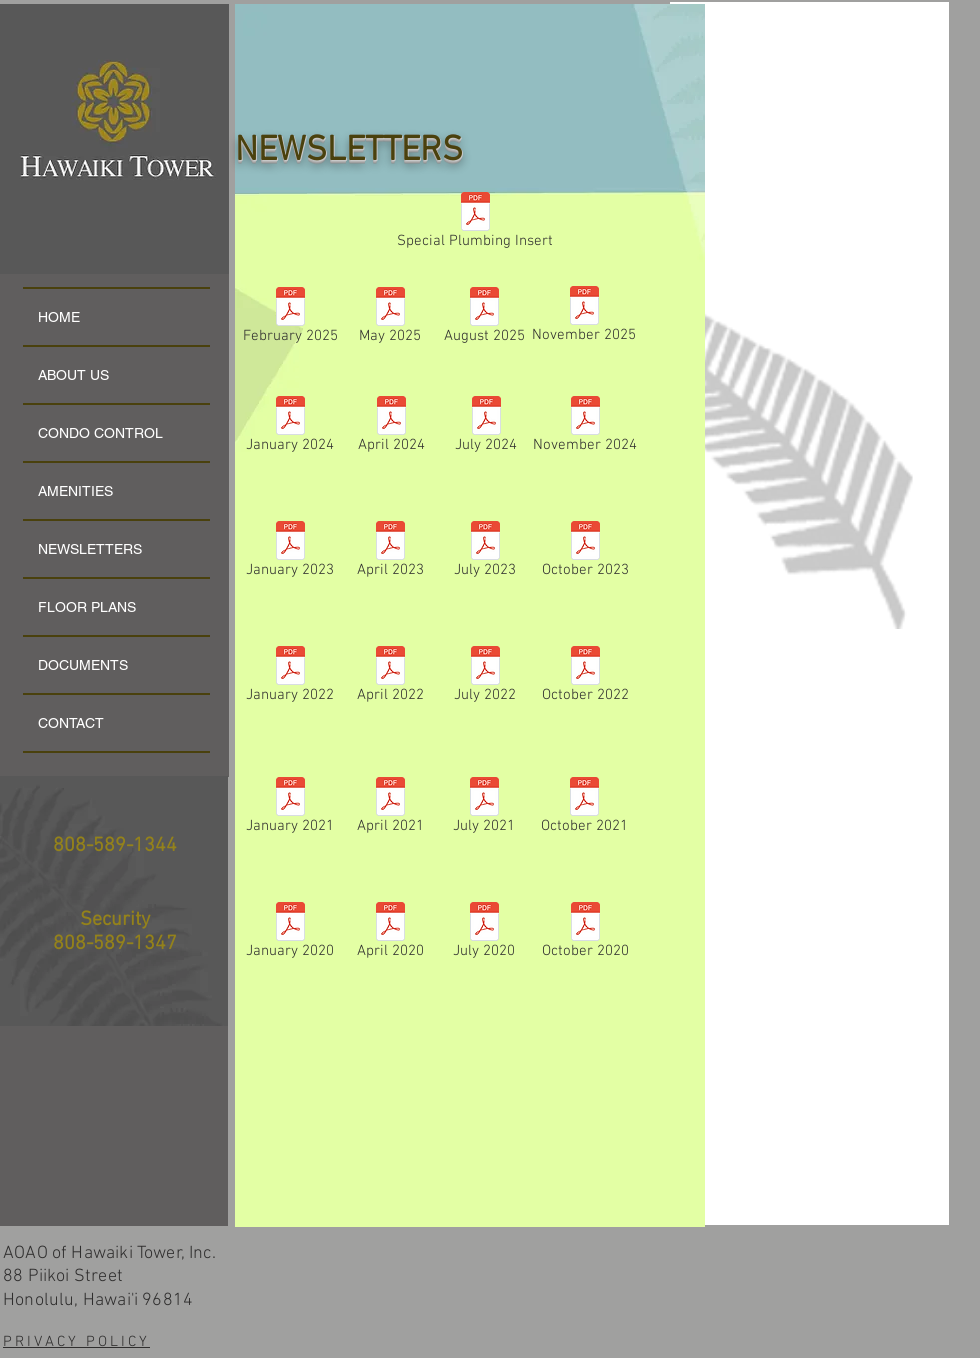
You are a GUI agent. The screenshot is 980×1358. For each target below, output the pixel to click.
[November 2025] (584, 318)
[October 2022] (585, 678)
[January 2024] (290, 428)
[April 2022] (390, 678)
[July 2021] (484, 809)
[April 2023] (390, 553)
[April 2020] (390, 934)
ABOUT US (73, 375)
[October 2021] (584, 809)
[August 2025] (484, 319)
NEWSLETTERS (90, 549)
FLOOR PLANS (87, 607)
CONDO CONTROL (100, 433)
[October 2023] (585, 553)
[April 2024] (391, 428)
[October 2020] (585, 934)
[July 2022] (485, 678)
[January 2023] (290, 553)
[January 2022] (290, 678)
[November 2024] (585, 428)
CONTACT (71, 723)
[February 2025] (290, 319)
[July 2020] (484, 934)
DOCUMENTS (83, 665)
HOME (59, 317)
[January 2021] (290, 809)
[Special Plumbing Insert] (475, 224)
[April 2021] (390, 809)
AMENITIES (75, 491)
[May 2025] (390, 319)
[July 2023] (485, 553)
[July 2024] (486, 428)
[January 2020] (290, 934)
